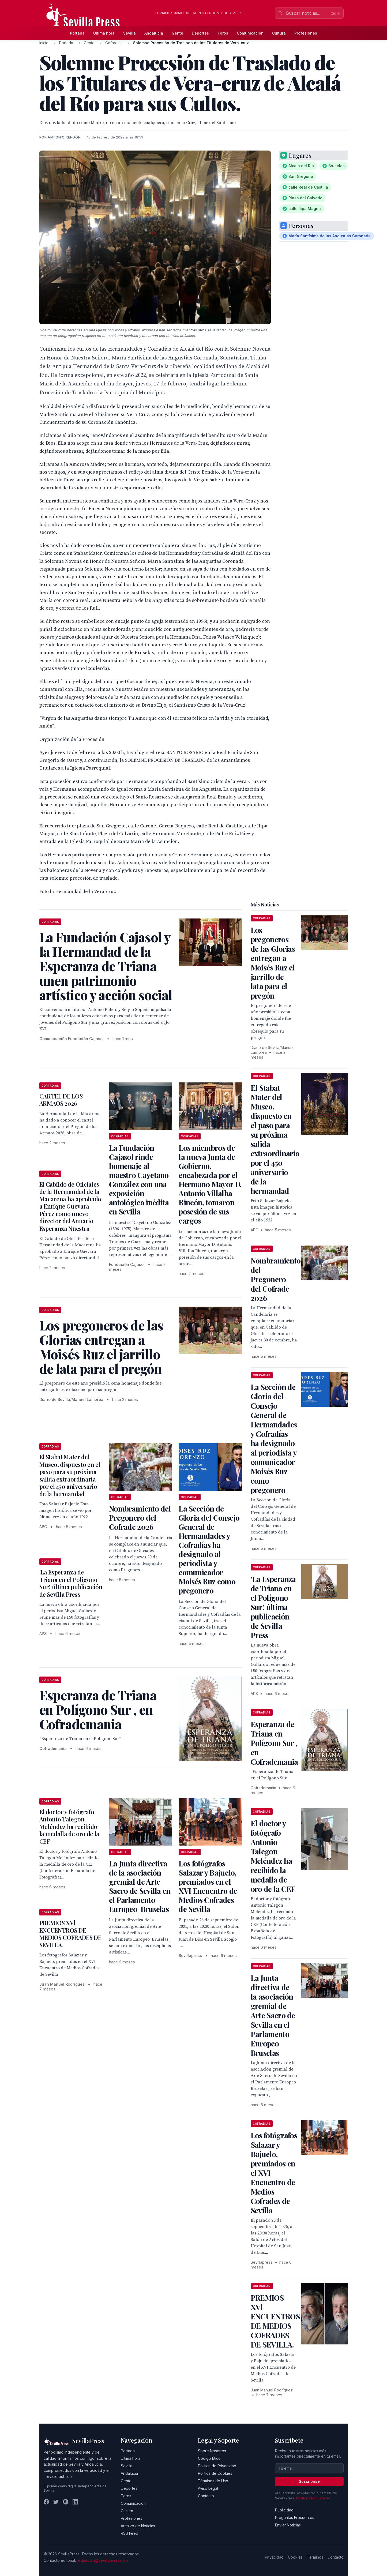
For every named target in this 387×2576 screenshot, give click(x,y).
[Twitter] (56, 2501)
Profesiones (305, 33)
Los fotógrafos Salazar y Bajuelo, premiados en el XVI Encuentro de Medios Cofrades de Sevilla (208, 1886)
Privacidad (274, 2557)
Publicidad (284, 2510)
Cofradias (113, 42)
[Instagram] (65, 2501)
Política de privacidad (313, 2498)
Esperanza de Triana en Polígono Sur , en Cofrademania (274, 1743)
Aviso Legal (208, 2488)
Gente (177, 33)
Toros (222, 33)
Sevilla (129, 33)
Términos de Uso (213, 2480)
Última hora (104, 33)
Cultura (279, 33)
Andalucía (153, 33)
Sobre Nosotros (212, 2450)
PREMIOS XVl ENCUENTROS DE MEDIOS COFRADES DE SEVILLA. (70, 1934)
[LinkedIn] (75, 2501)
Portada (77, 33)
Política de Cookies (215, 2473)
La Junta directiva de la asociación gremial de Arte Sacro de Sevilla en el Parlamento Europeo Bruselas (140, 1886)
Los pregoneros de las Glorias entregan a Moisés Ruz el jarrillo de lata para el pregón (273, 962)
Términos (315, 2557)
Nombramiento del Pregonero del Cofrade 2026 (140, 1517)
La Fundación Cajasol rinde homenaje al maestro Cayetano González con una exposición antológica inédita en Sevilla (139, 1179)
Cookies (295, 2557)
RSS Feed (129, 2533)
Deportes (200, 33)
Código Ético (209, 2458)
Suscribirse (309, 2481)
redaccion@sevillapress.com (102, 2560)
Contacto (206, 2495)
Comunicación (250, 33)
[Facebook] (46, 2501)
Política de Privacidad (217, 2465)
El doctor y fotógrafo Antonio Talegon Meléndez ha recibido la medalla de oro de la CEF (69, 1826)
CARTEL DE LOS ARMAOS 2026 (61, 1100)
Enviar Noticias (288, 2525)
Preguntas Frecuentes (294, 2517)
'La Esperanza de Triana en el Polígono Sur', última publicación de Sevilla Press (71, 1583)
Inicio (43, 42)
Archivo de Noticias (138, 2525)
